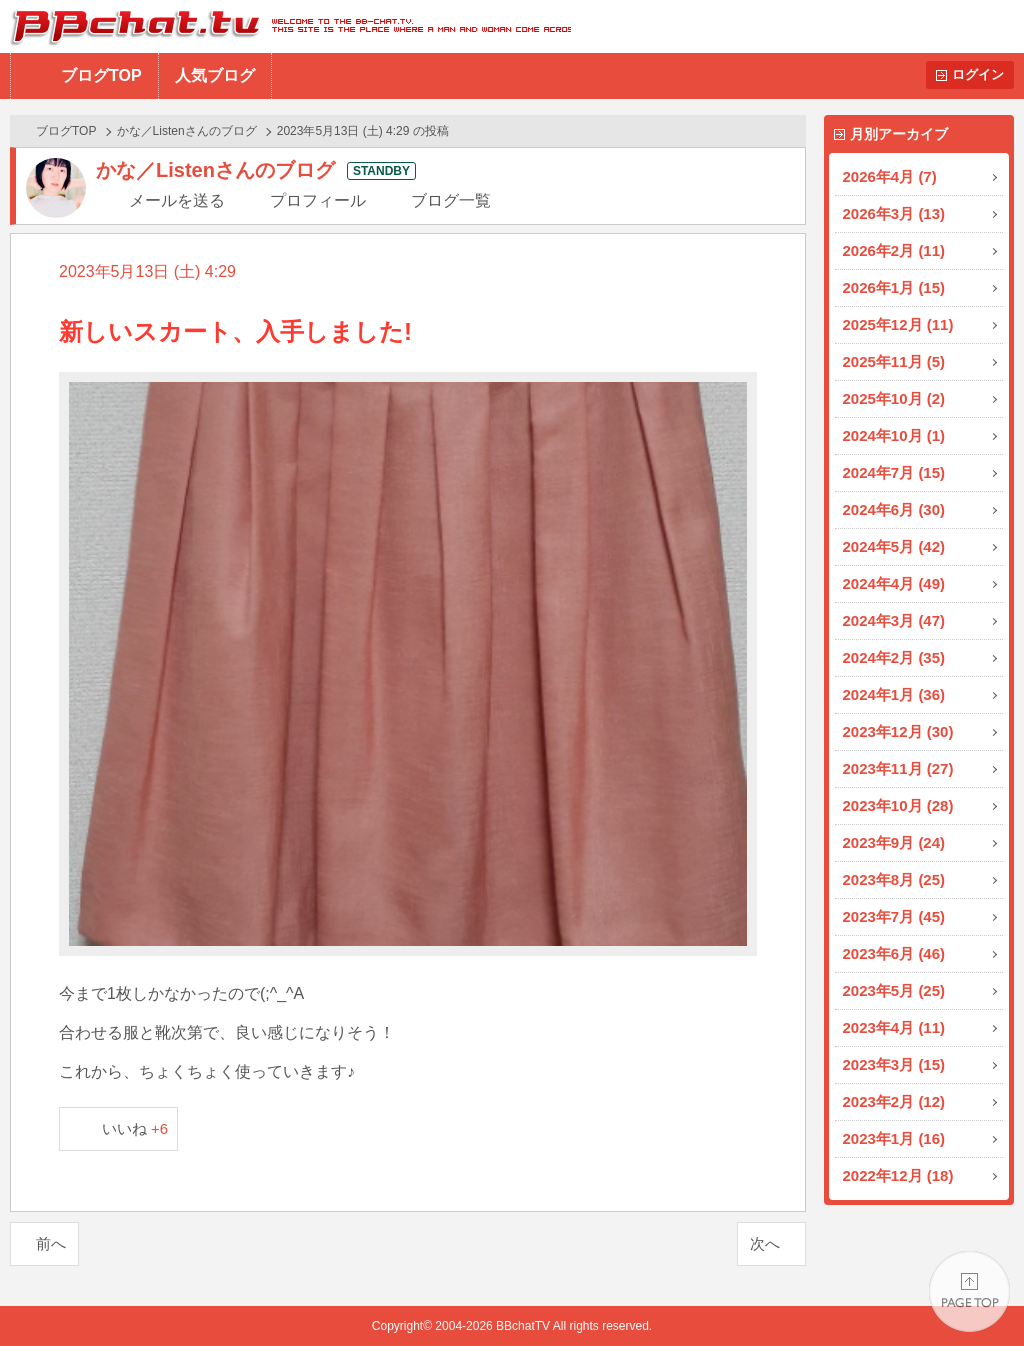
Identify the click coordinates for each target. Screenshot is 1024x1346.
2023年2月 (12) (894, 1101)
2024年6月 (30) (894, 509)
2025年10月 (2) (894, 398)
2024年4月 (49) (894, 583)
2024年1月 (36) (894, 694)
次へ (765, 1243)
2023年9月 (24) (894, 842)
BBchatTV (285, 26)
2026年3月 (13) (894, 213)
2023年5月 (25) (894, 990)
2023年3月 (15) (894, 1064)
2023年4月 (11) (894, 1027)
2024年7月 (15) (894, 472)
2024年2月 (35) (894, 657)
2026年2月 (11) (894, 250)
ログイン (978, 74)
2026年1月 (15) (894, 287)
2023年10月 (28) (898, 805)
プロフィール (318, 200)
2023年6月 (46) (894, 953)
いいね (135, 1128)
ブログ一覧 (451, 200)
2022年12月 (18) (898, 1175)
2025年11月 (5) (894, 361)
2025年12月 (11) (898, 324)
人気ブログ (215, 75)
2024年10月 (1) (894, 435)
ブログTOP (101, 75)
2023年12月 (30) (898, 731)
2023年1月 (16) (894, 1138)
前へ (51, 1243)
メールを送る (177, 200)
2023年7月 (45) (894, 916)
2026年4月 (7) (890, 176)
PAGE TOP (969, 1291)
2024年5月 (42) (894, 546)
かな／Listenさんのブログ (187, 131)
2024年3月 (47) (894, 620)
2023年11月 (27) (898, 768)
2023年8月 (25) (894, 879)
